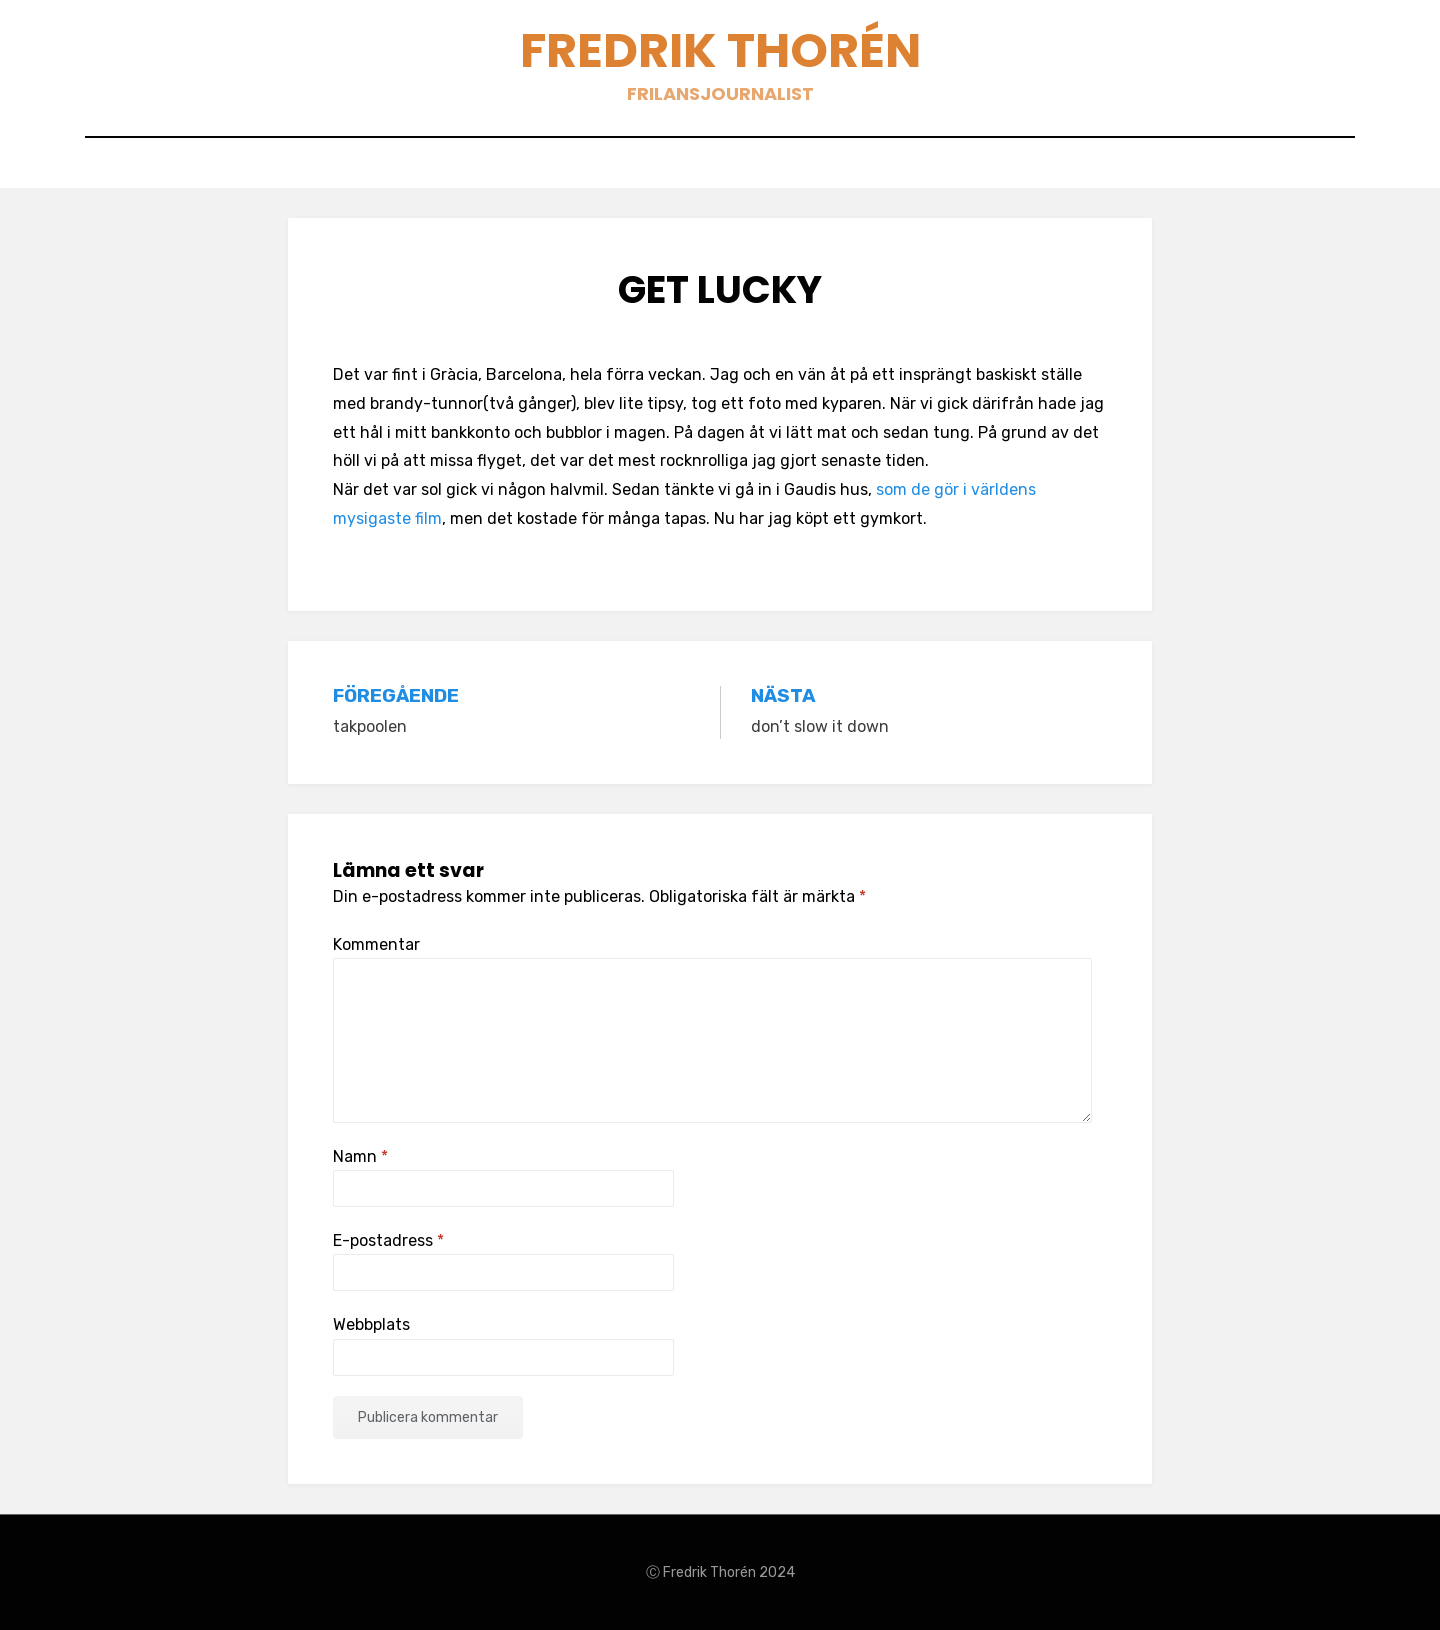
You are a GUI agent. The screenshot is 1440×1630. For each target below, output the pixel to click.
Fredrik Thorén (720, 50)
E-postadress (388, 1240)
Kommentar (376, 944)
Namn (360, 1156)
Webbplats (371, 1324)
